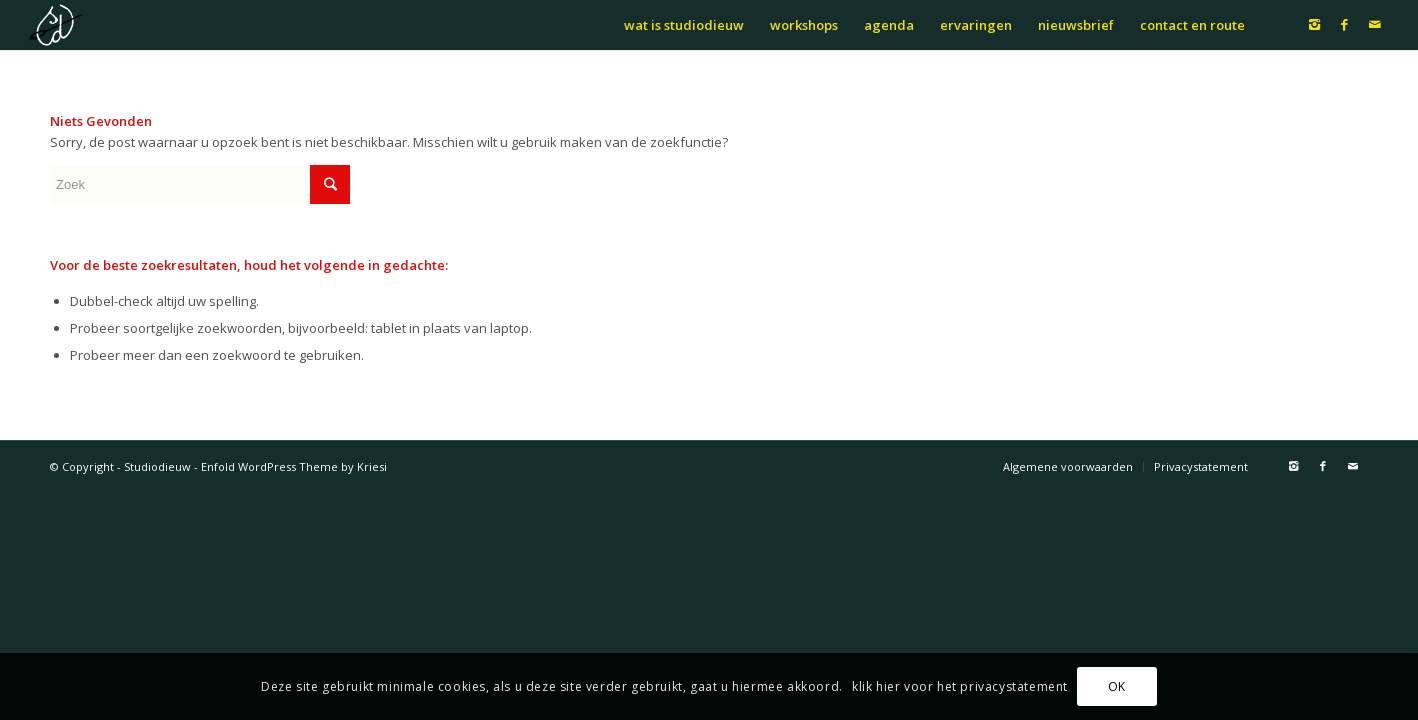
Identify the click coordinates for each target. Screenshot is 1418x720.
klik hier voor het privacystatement (960, 686)
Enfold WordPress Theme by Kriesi (294, 466)
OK (1117, 686)
